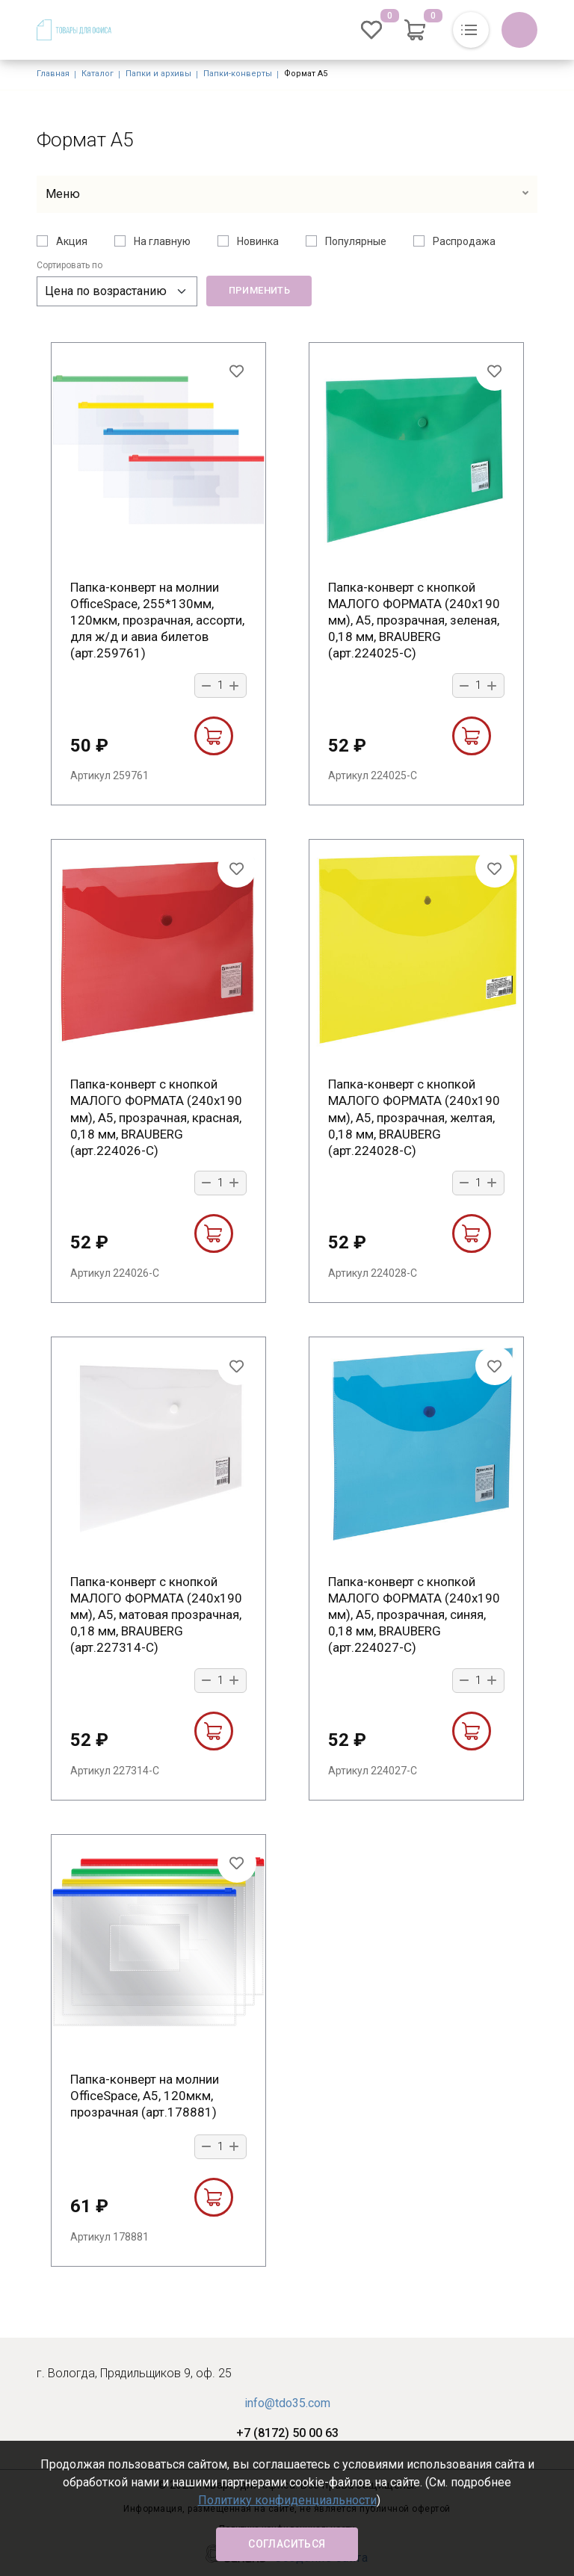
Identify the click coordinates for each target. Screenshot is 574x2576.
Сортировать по (69, 265)
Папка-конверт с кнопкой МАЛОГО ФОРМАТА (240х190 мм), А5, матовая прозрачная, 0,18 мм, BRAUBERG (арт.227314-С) (156, 1614)
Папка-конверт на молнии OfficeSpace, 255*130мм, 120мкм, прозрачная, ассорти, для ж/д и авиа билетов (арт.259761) (157, 620)
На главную (162, 241)
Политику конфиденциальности (287, 2500)
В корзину (213, 736)
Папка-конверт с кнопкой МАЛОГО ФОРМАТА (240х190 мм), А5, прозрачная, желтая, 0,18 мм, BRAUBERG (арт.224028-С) (414, 1117)
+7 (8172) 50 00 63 (287, 2433)
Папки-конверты (237, 73)
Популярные (355, 241)
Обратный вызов (519, 30)
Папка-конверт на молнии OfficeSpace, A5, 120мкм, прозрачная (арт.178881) (144, 2096)
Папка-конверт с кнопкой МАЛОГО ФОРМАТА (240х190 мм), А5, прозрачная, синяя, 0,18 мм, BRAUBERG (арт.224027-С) (414, 1614)
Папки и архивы (158, 73)
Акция (71, 241)
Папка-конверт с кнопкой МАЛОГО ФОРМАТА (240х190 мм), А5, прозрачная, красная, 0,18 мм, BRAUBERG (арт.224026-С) (156, 1117)
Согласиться (286, 2544)
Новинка (258, 241)
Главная (53, 73)
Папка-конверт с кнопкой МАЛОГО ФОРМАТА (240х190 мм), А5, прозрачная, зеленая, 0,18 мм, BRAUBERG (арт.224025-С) (414, 620)
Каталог (97, 73)
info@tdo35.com (287, 2403)
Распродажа (464, 241)
